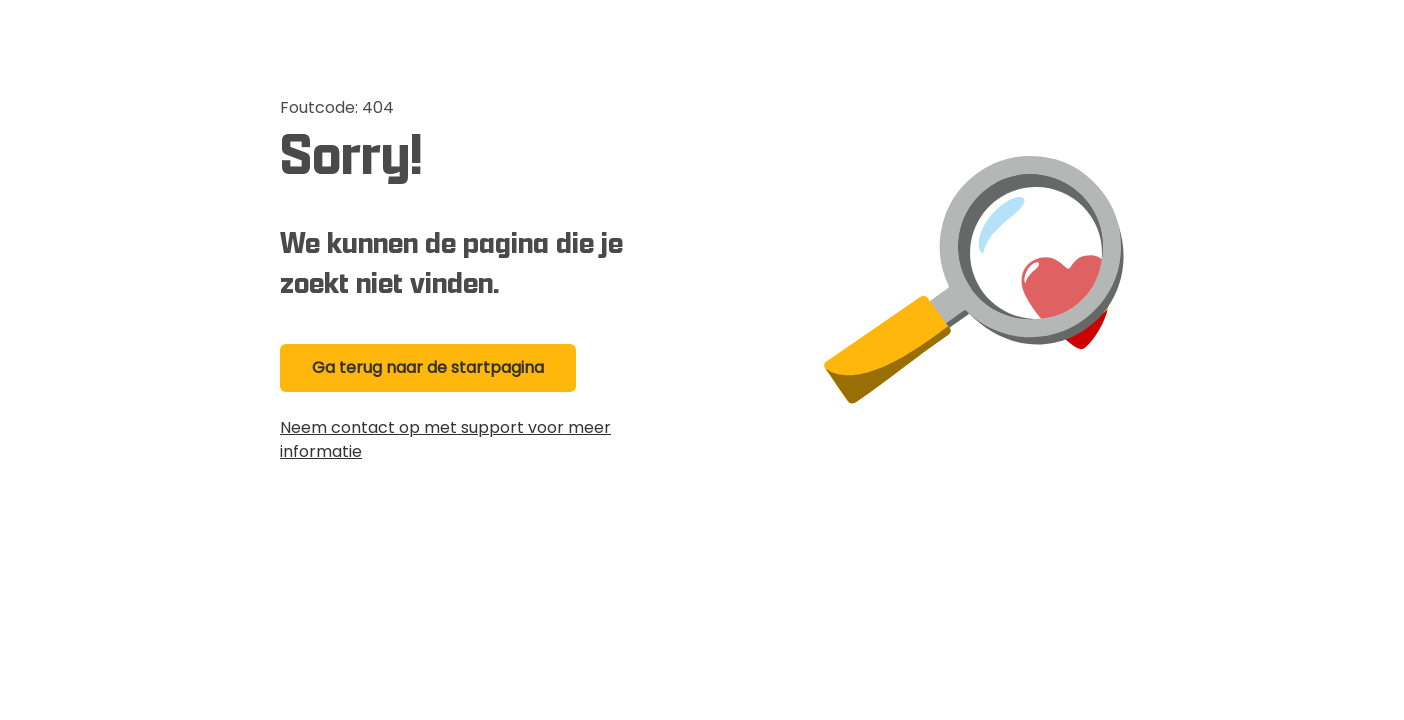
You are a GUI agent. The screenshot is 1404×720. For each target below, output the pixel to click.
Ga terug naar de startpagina (428, 367)
